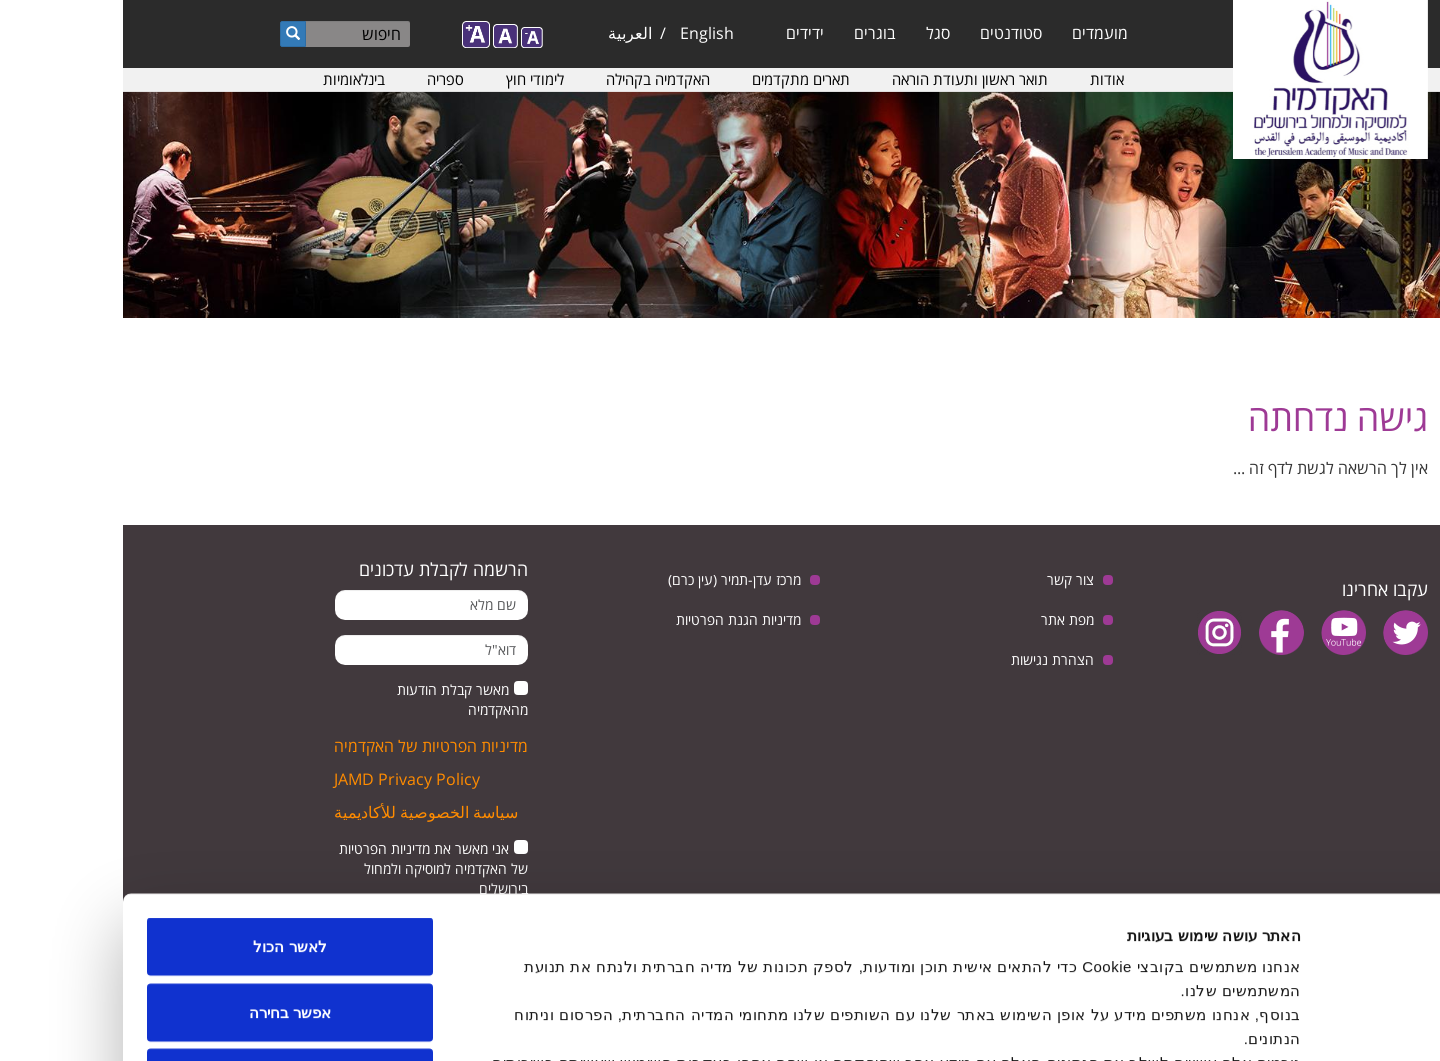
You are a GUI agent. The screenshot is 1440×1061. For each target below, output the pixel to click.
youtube (1220, 632)
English (584, 33)
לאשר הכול (166, 798)
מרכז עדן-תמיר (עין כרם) (611, 579)
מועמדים (977, 33)
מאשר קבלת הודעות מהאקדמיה (339, 699)
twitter (1282, 632)
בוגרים (752, 33)
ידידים (682, 33)
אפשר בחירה (167, 864)
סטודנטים (888, 33)
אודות (984, 79)
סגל (815, 33)
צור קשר (947, 579)
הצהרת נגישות (929, 659)
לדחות (167, 929)
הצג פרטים (498, 1021)
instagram (1096, 632)
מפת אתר (944, 619)
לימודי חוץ (412, 79)
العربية (507, 33)
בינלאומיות (231, 79)
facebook (1158, 632)
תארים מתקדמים (678, 79)
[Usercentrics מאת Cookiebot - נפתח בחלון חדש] (1311, 1022)
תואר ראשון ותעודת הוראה (847, 79)
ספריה (322, 79)
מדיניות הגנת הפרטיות (615, 619)
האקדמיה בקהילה (535, 79)
